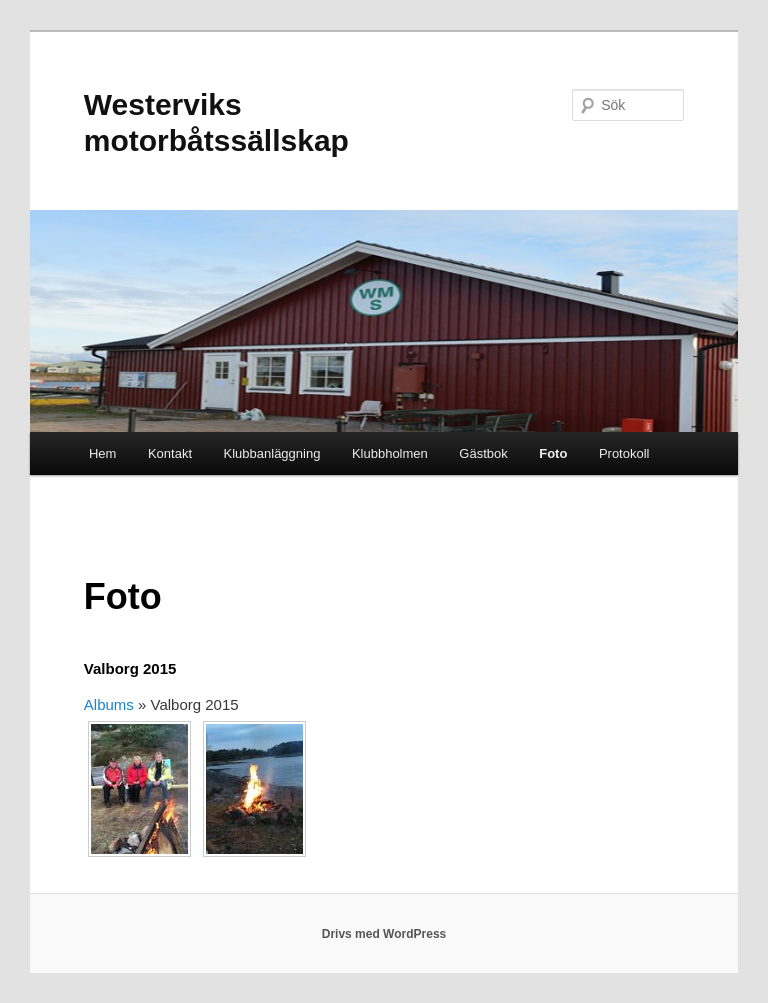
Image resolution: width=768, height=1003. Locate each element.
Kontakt (170, 453)
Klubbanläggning (272, 453)
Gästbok (483, 453)
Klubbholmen (390, 453)
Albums (109, 704)
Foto (553, 453)
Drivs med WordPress (384, 934)
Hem (102, 453)
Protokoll (624, 453)
